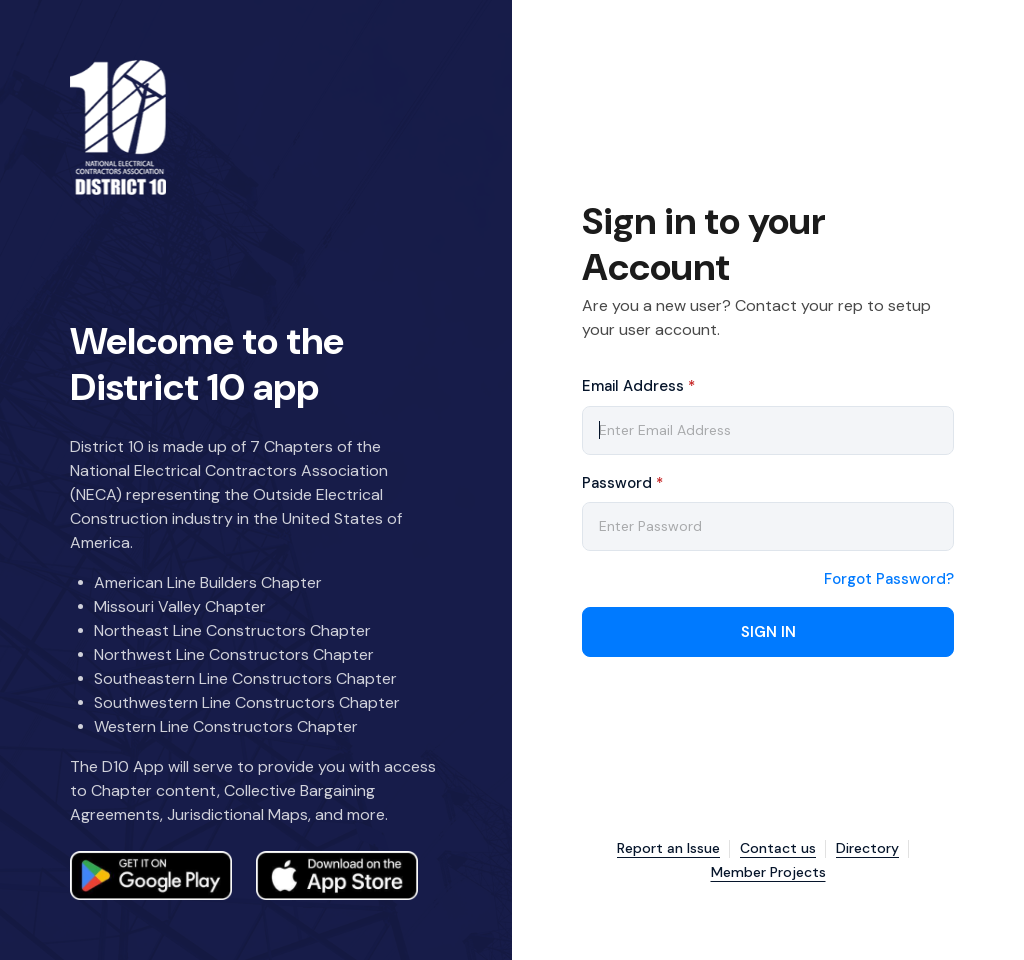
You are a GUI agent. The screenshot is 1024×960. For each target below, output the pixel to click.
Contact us (778, 848)
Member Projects (768, 872)
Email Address (638, 386)
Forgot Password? (889, 579)
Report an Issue (668, 848)
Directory (867, 848)
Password (622, 483)
